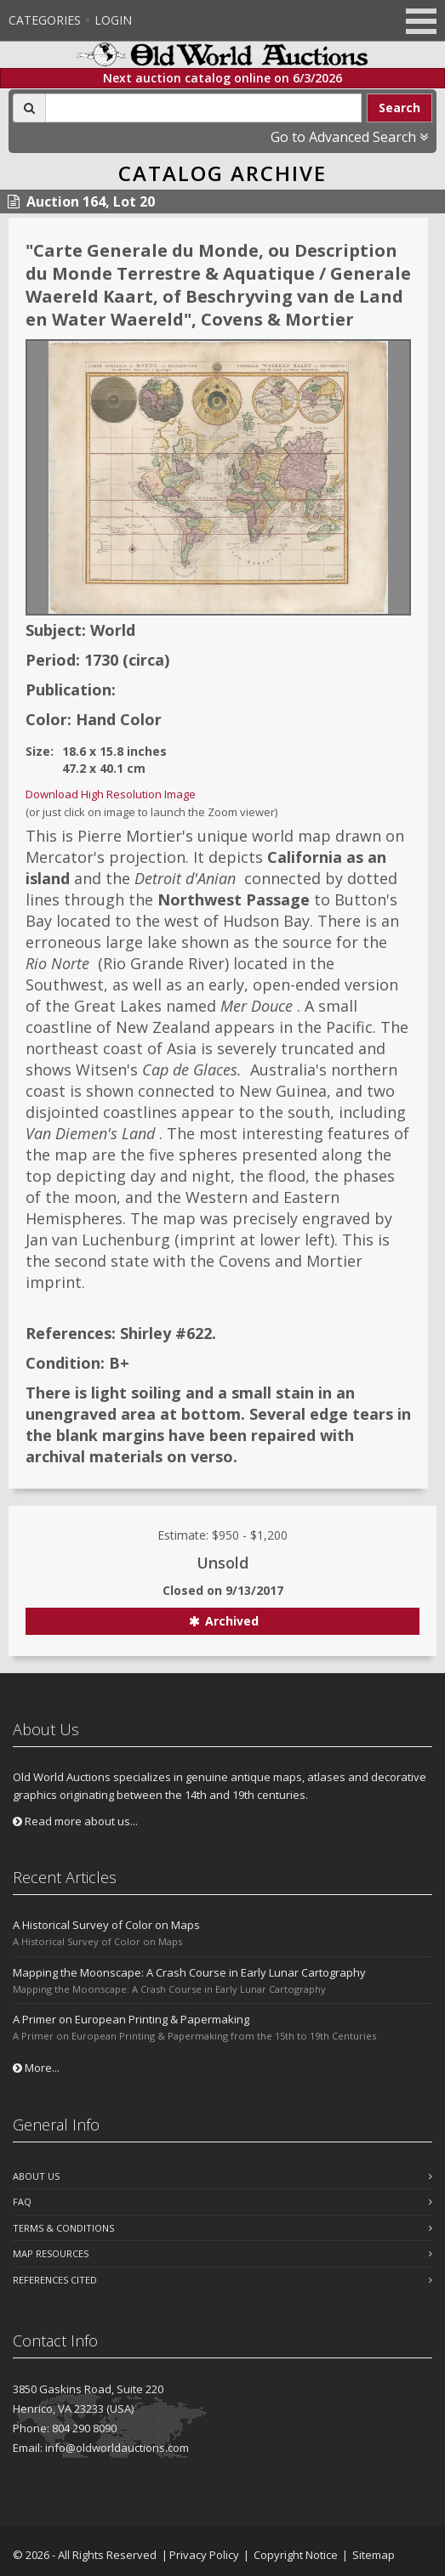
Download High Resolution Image (111, 794)
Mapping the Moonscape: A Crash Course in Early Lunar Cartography (189, 1972)
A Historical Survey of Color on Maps (106, 1924)
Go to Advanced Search (349, 137)
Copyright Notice (296, 2554)
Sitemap (373, 2554)
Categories (45, 20)
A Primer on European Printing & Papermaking (131, 2019)
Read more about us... (75, 1821)
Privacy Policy (204, 2554)
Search (399, 107)
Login (113, 20)
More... (36, 2067)
